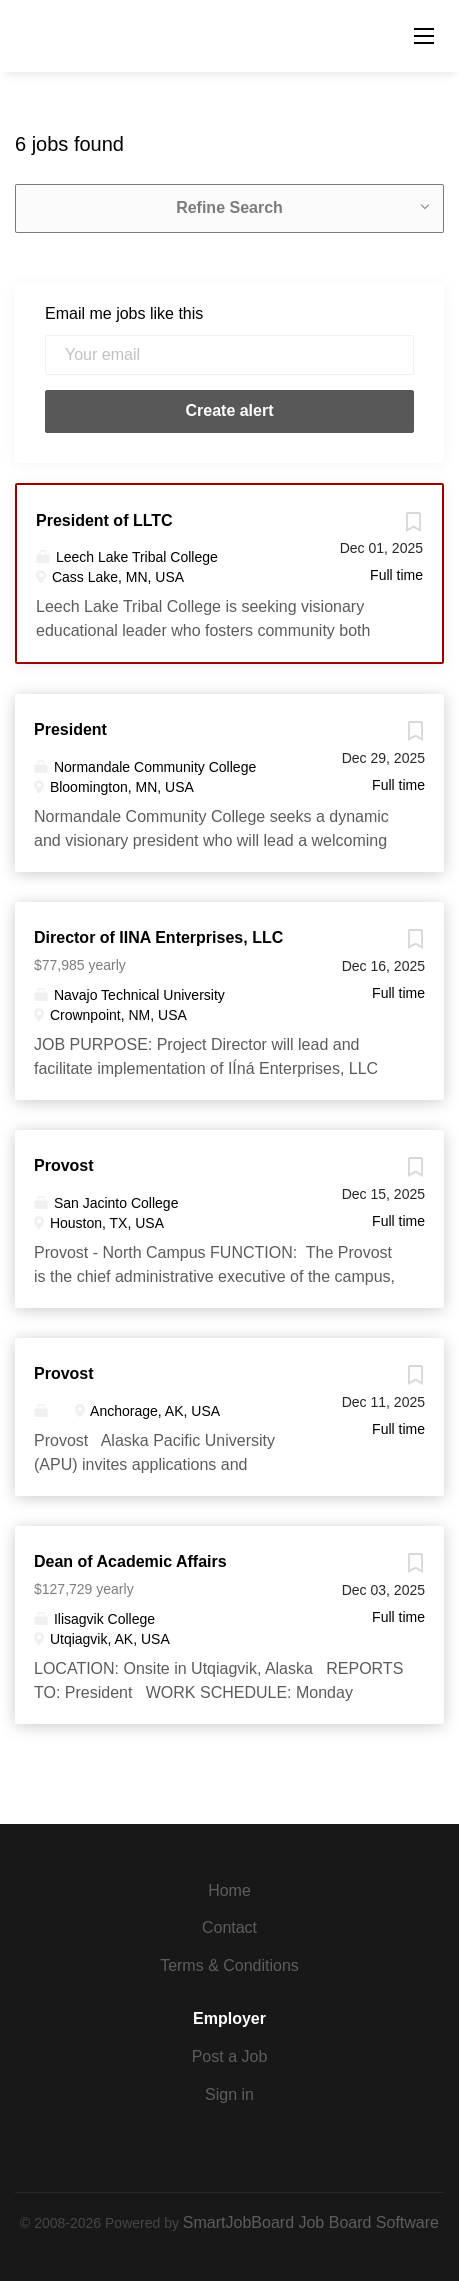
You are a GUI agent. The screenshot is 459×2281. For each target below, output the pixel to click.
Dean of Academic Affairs (130, 1561)
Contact (229, 1927)
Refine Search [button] (229, 207)
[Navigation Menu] (424, 36)
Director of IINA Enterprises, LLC (158, 937)
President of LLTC (104, 520)
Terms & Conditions (229, 1965)
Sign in (229, 2094)
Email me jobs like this (124, 313)
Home (229, 1890)
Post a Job (230, 2056)
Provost (64, 1165)
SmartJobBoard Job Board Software (311, 2222)
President (70, 729)
